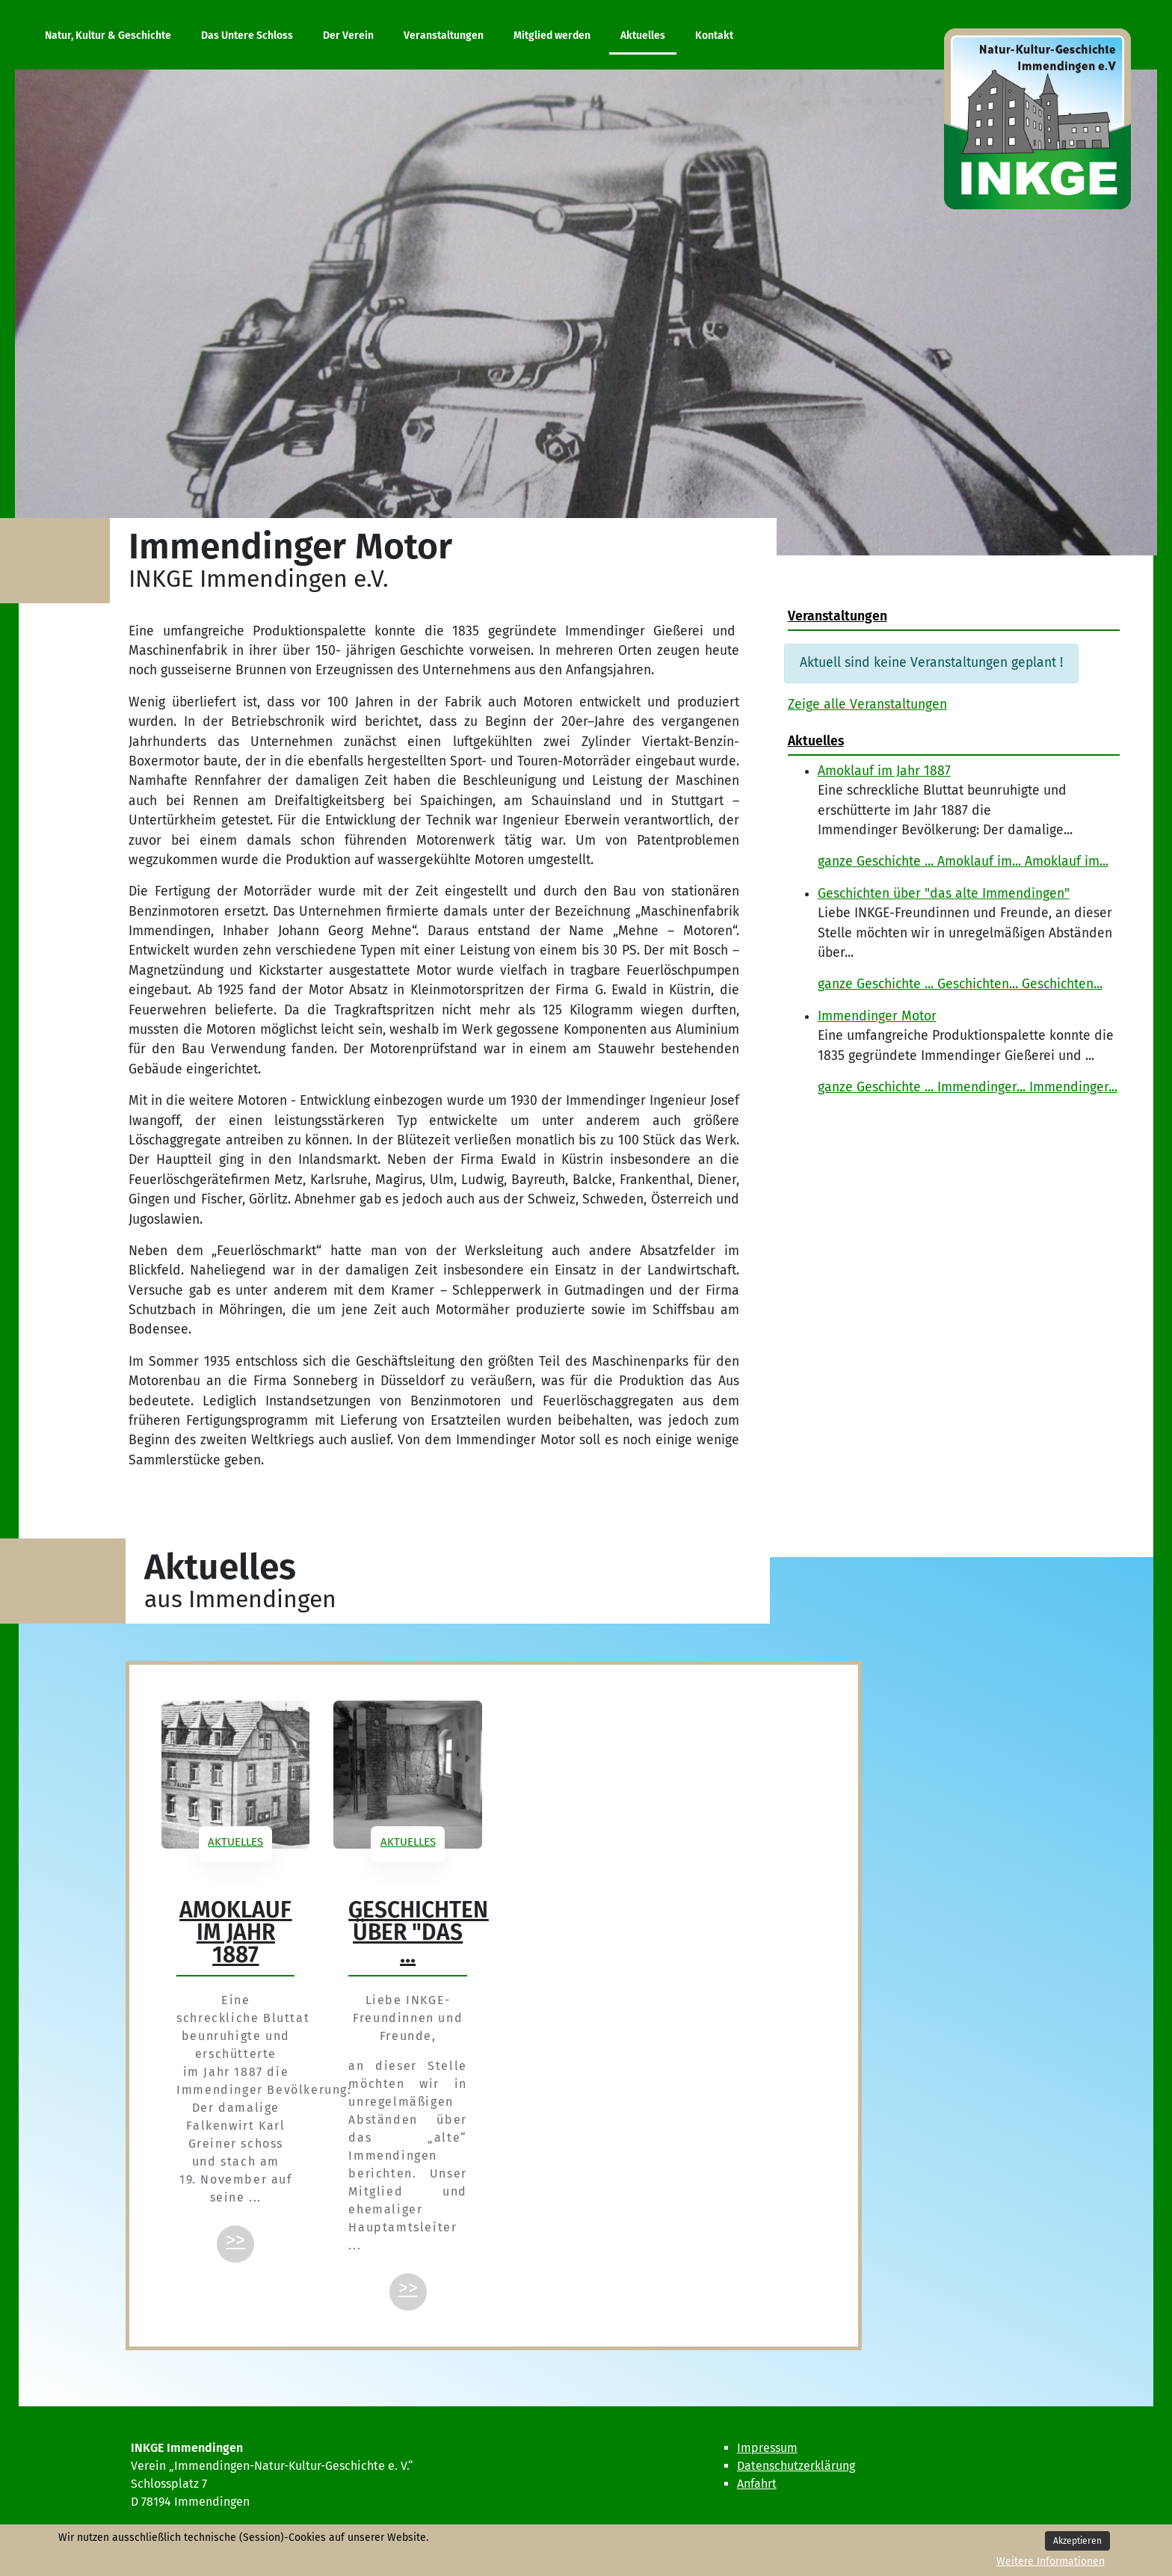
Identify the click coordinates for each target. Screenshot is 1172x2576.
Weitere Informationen (1050, 2561)
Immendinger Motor (877, 1016)
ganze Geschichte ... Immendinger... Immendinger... (967, 1087)
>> (235, 2240)
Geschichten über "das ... (418, 1932)
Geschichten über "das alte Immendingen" (944, 894)
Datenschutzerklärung (796, 2466)
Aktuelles (235, 1842)
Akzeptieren (1077, 2541)
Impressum (767, 2448)
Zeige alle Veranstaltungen (867, 704)
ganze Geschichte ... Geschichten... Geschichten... (960, 984)
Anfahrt (757, 2484)
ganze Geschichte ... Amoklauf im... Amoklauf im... (963, 861)
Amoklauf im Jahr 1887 (884, 771)
